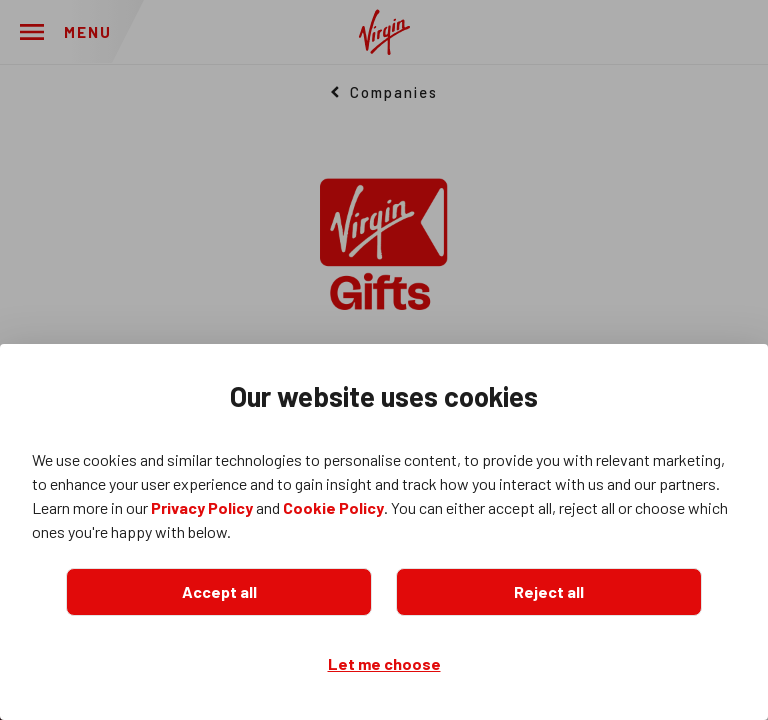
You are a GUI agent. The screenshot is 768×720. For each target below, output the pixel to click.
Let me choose (384, 663)
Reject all (549, 591)
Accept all (219, 591)
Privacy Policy (202, 507)
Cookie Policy (333, 507)
